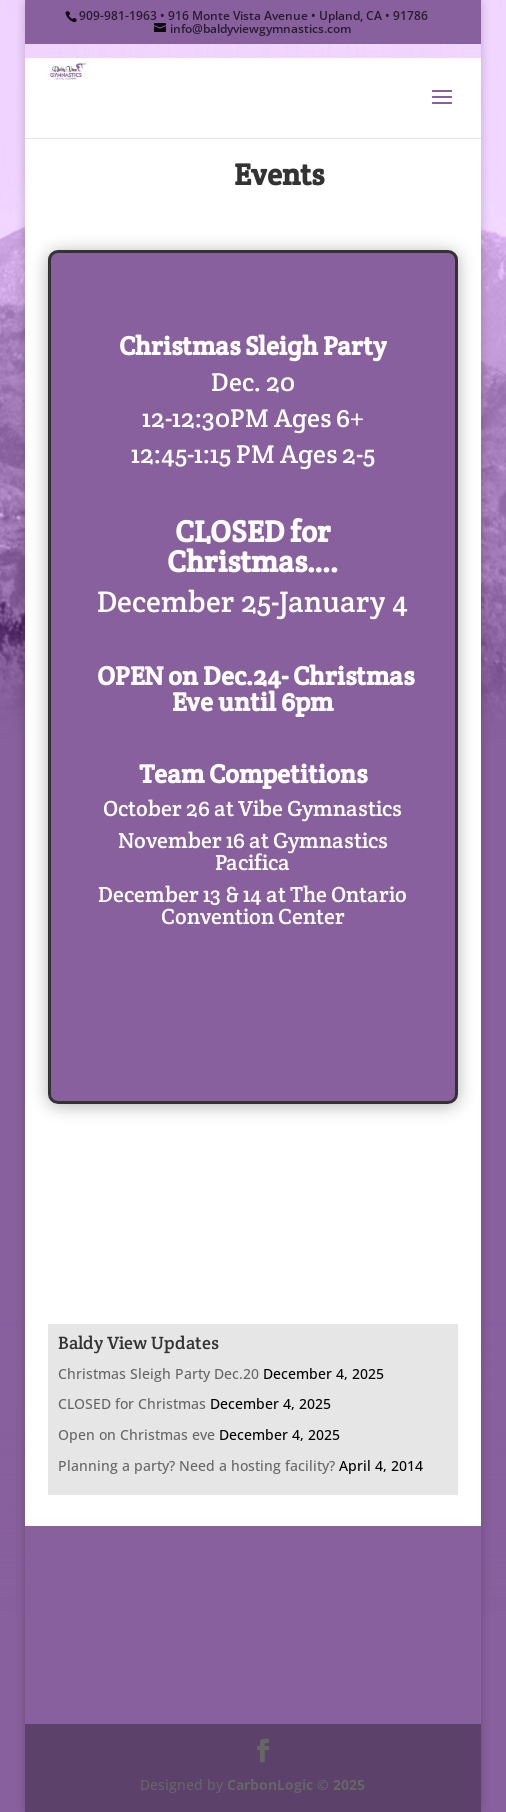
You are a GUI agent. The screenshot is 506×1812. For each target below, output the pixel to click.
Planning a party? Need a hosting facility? (196, 1465)
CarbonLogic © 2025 (296, 1784)
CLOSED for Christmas (132, 1403)
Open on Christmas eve (136, 1434)
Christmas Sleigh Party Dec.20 (158, 1373)
